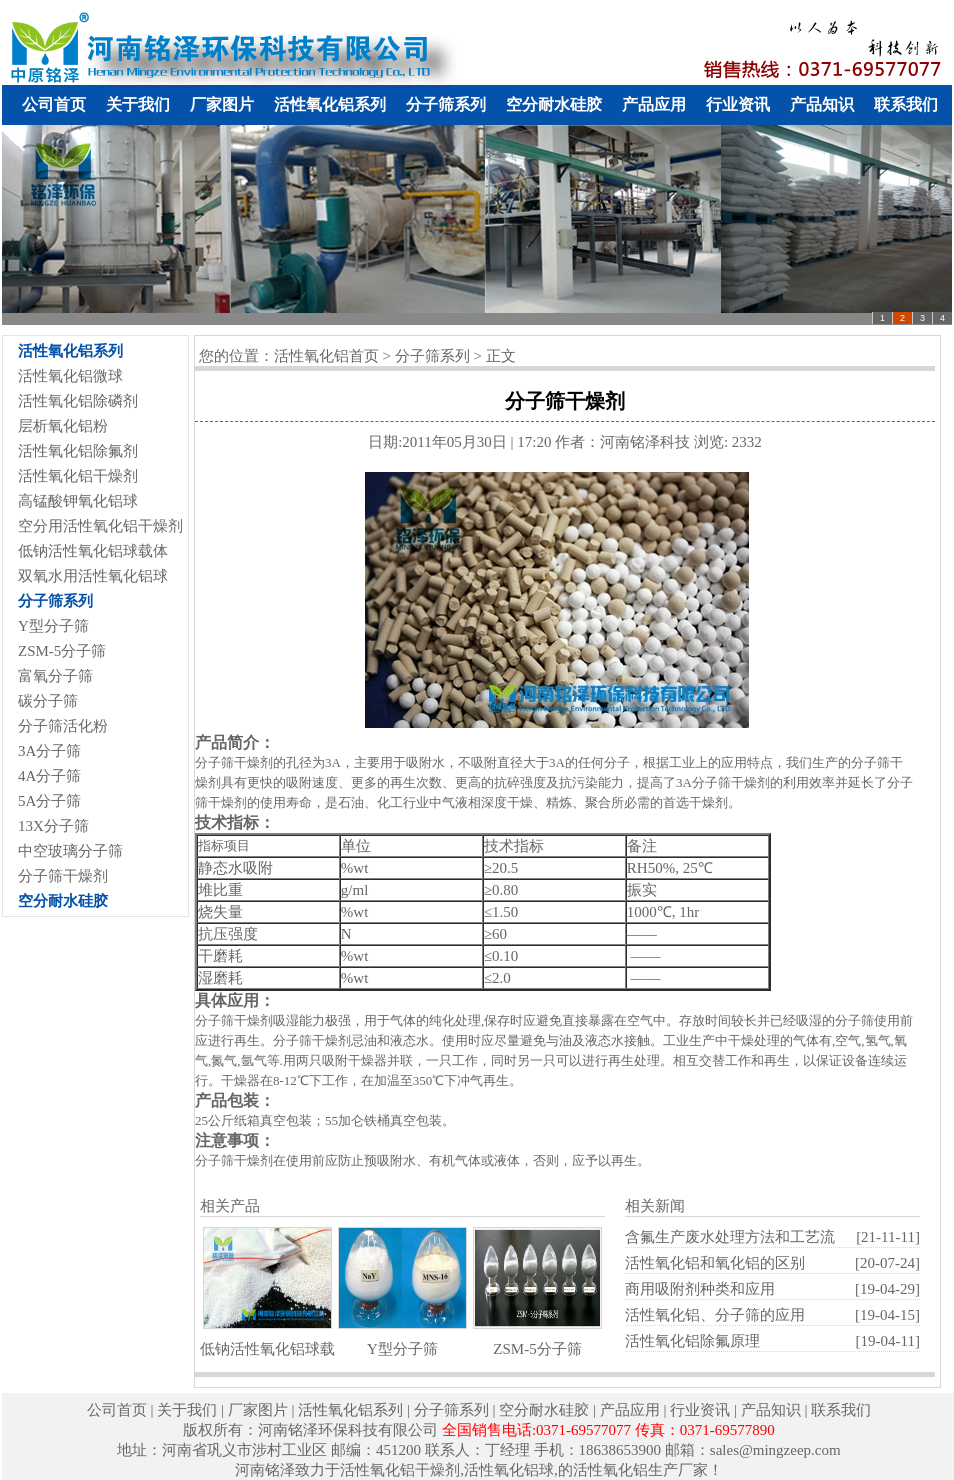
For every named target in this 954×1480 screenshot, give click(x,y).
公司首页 (54, 104)
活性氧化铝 (610, 1470)
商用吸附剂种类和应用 (700, 1289)
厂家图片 (222, 104)
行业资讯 (738, 104)
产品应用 (654, 104)
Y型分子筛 (53, 626)
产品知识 (822, 104)
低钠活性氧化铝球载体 (93, 551)
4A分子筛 (49, 776)
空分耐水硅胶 (554, 104)
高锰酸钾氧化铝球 (78, 501)
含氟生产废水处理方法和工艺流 (730, 1237)
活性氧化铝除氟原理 (692, 1341)
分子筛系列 (446, 104)
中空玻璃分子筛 (70, 851)
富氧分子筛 (55, 676)
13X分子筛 (53, 826)
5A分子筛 (49, 801)
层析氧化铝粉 (63, 426)
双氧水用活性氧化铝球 (93, 576)
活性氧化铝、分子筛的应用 (715, 1315)
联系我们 (906, 104)
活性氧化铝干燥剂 (78, 476)
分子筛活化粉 (63, 726)
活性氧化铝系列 (330, 104)
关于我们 (138, 104)
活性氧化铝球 (509, 1470)
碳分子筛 (48, 701)
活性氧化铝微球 (70, 376)
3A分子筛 (49, 751)
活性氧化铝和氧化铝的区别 (715, 1263)
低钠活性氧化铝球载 (267, 1349)
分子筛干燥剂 (63, 876)
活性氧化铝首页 (326, 356)
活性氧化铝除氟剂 (78, 451)
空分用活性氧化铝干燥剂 (100, 526)
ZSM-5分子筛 (62, 651)
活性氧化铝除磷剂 (78, 401)
